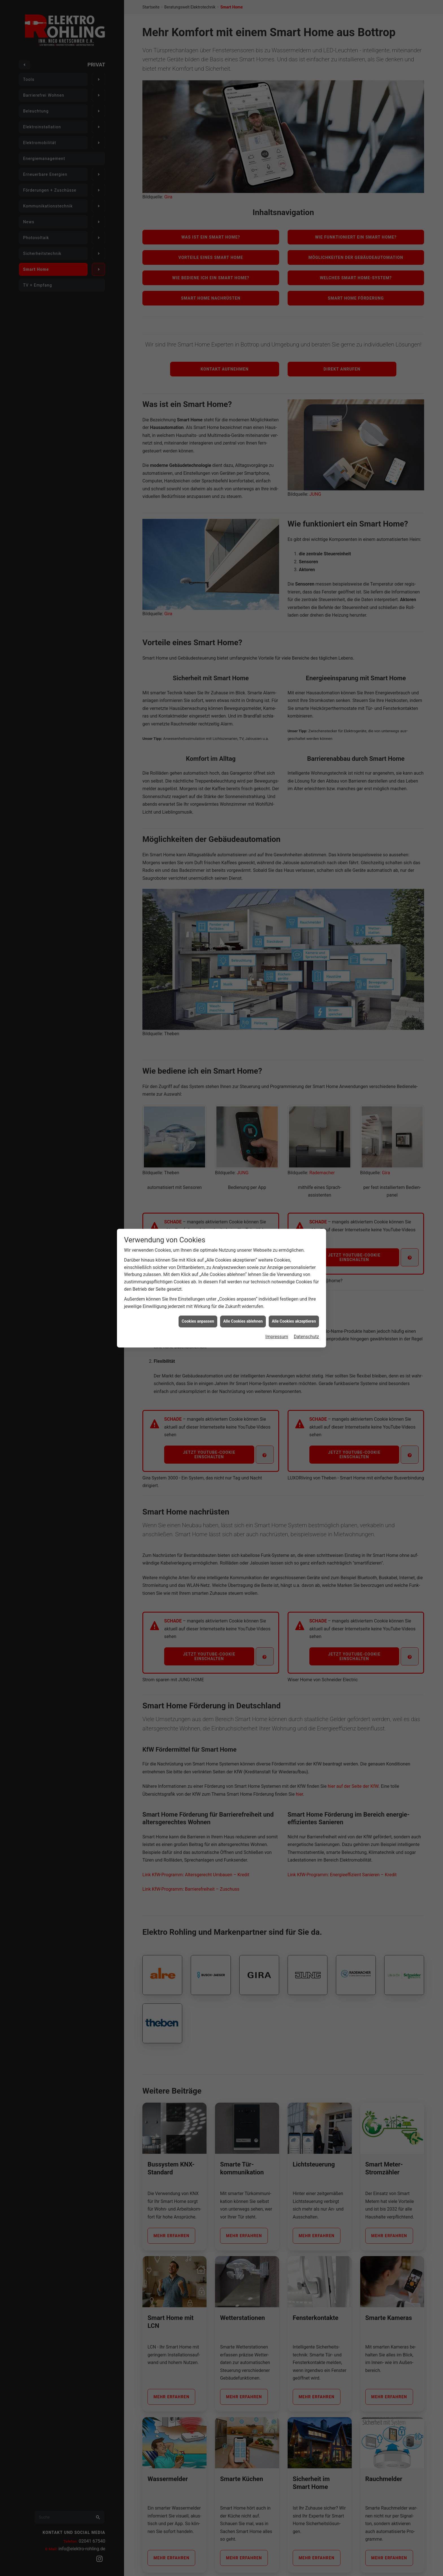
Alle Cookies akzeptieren (294, 1321)
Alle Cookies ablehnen (243, 1321)
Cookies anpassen (198, 1321)
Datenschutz (306, 1336)
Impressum (276, 1336)
